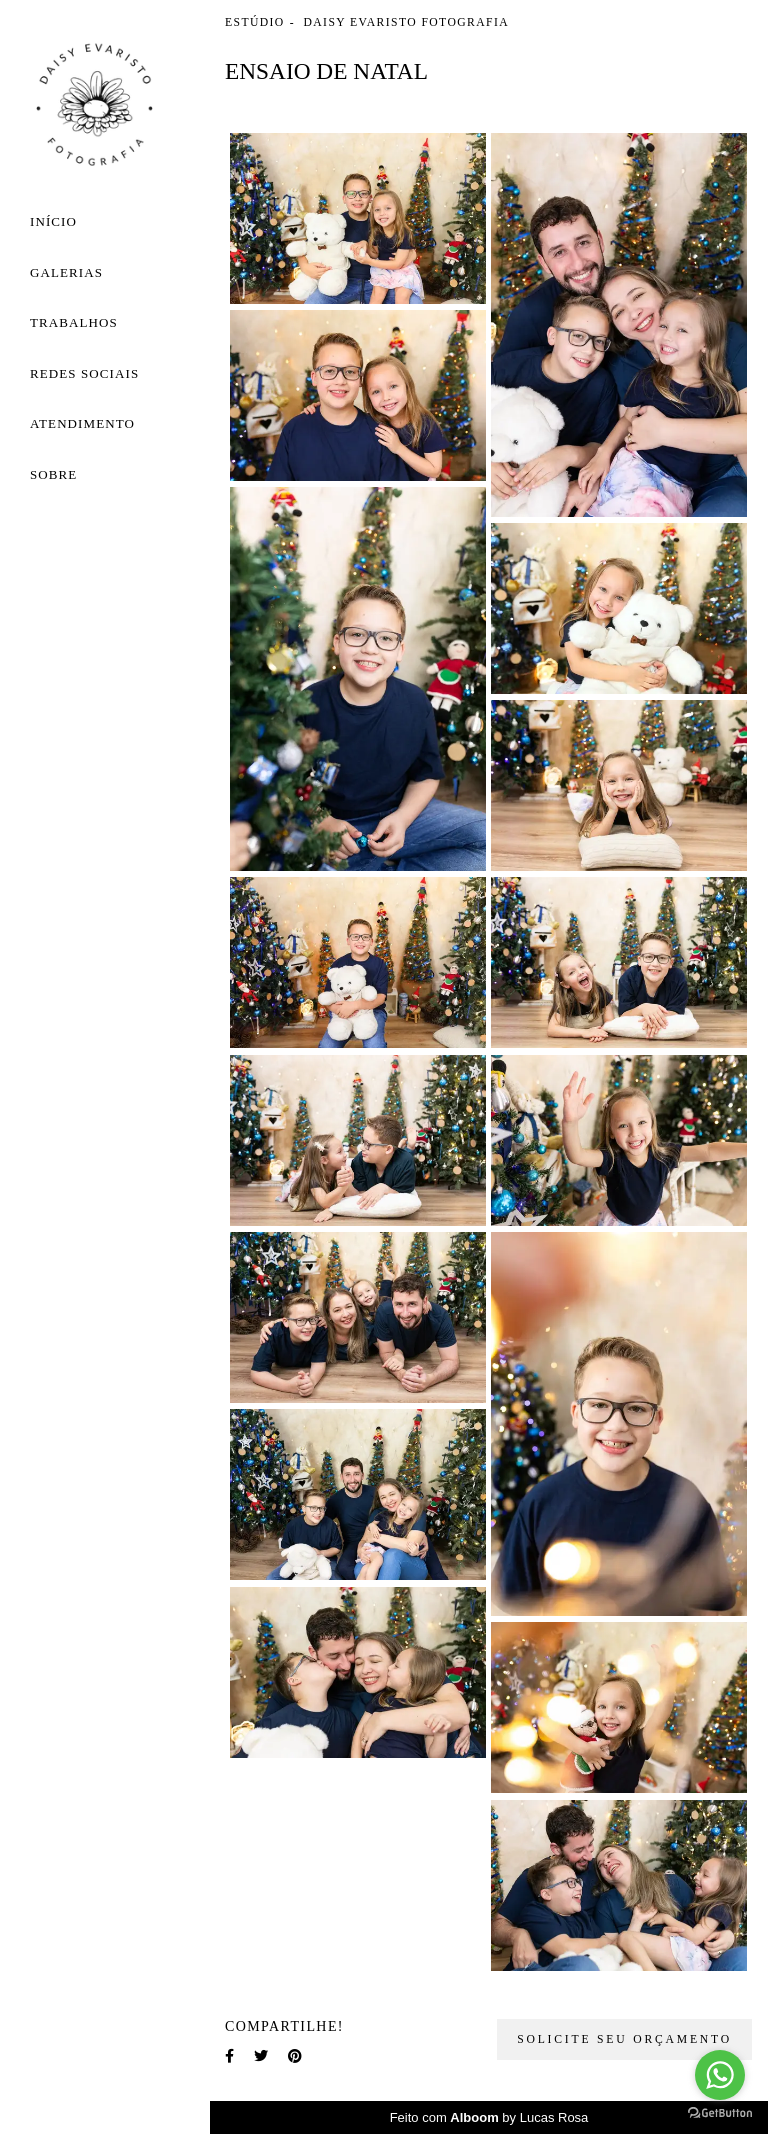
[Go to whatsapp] (720, 2075)
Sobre (53, 474)
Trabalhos (74, 322)
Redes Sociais (84, 373)
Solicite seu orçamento (624, 2039)
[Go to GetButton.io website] (720, 2113)
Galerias (66, 272)
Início (53, 221)
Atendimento (82, 423)
